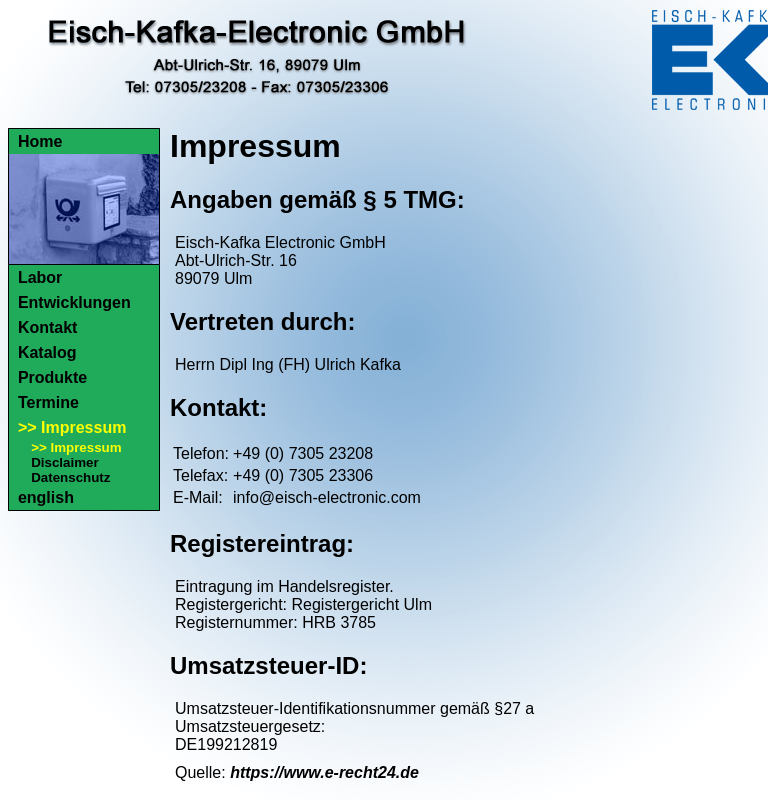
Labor (40, 277)
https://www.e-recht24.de (324, 772)
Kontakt (48, 327)
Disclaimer (64, 462)
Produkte (52, 377)
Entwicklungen (74, 302)
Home (40, 141)
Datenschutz (70, 477)
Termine (48, 402)
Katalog (47, 352)
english (46, 497)
